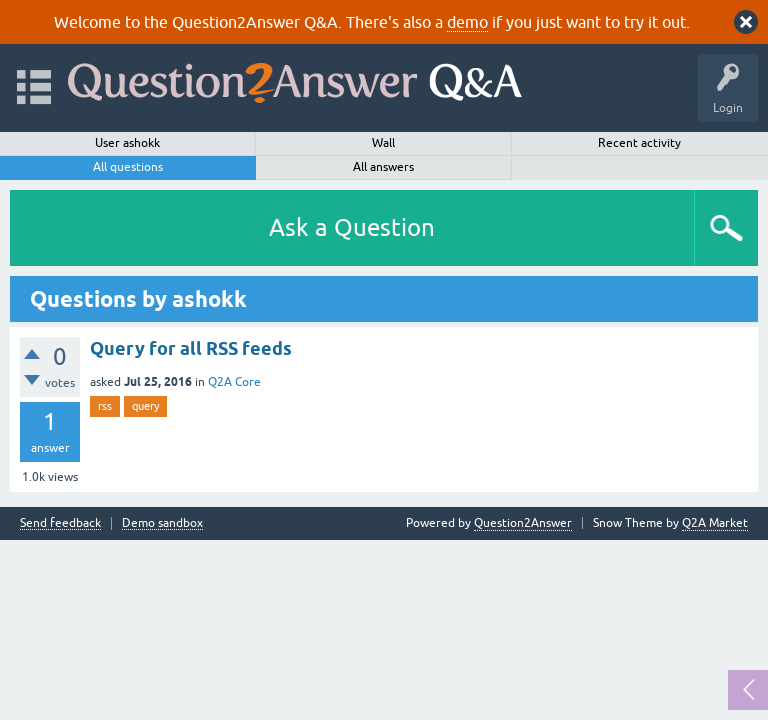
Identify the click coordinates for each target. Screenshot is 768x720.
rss (105, 406)
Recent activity (639, 143)
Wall (383, 143)
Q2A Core (234, 382)
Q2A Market (715, 523)
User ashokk (127, 143)
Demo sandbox (162, 523)
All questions (128, 167)
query (145, 406)
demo (467, 22)
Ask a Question (352, 227)
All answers (383, 167)
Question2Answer (523, 523)
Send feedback (60, 523)
